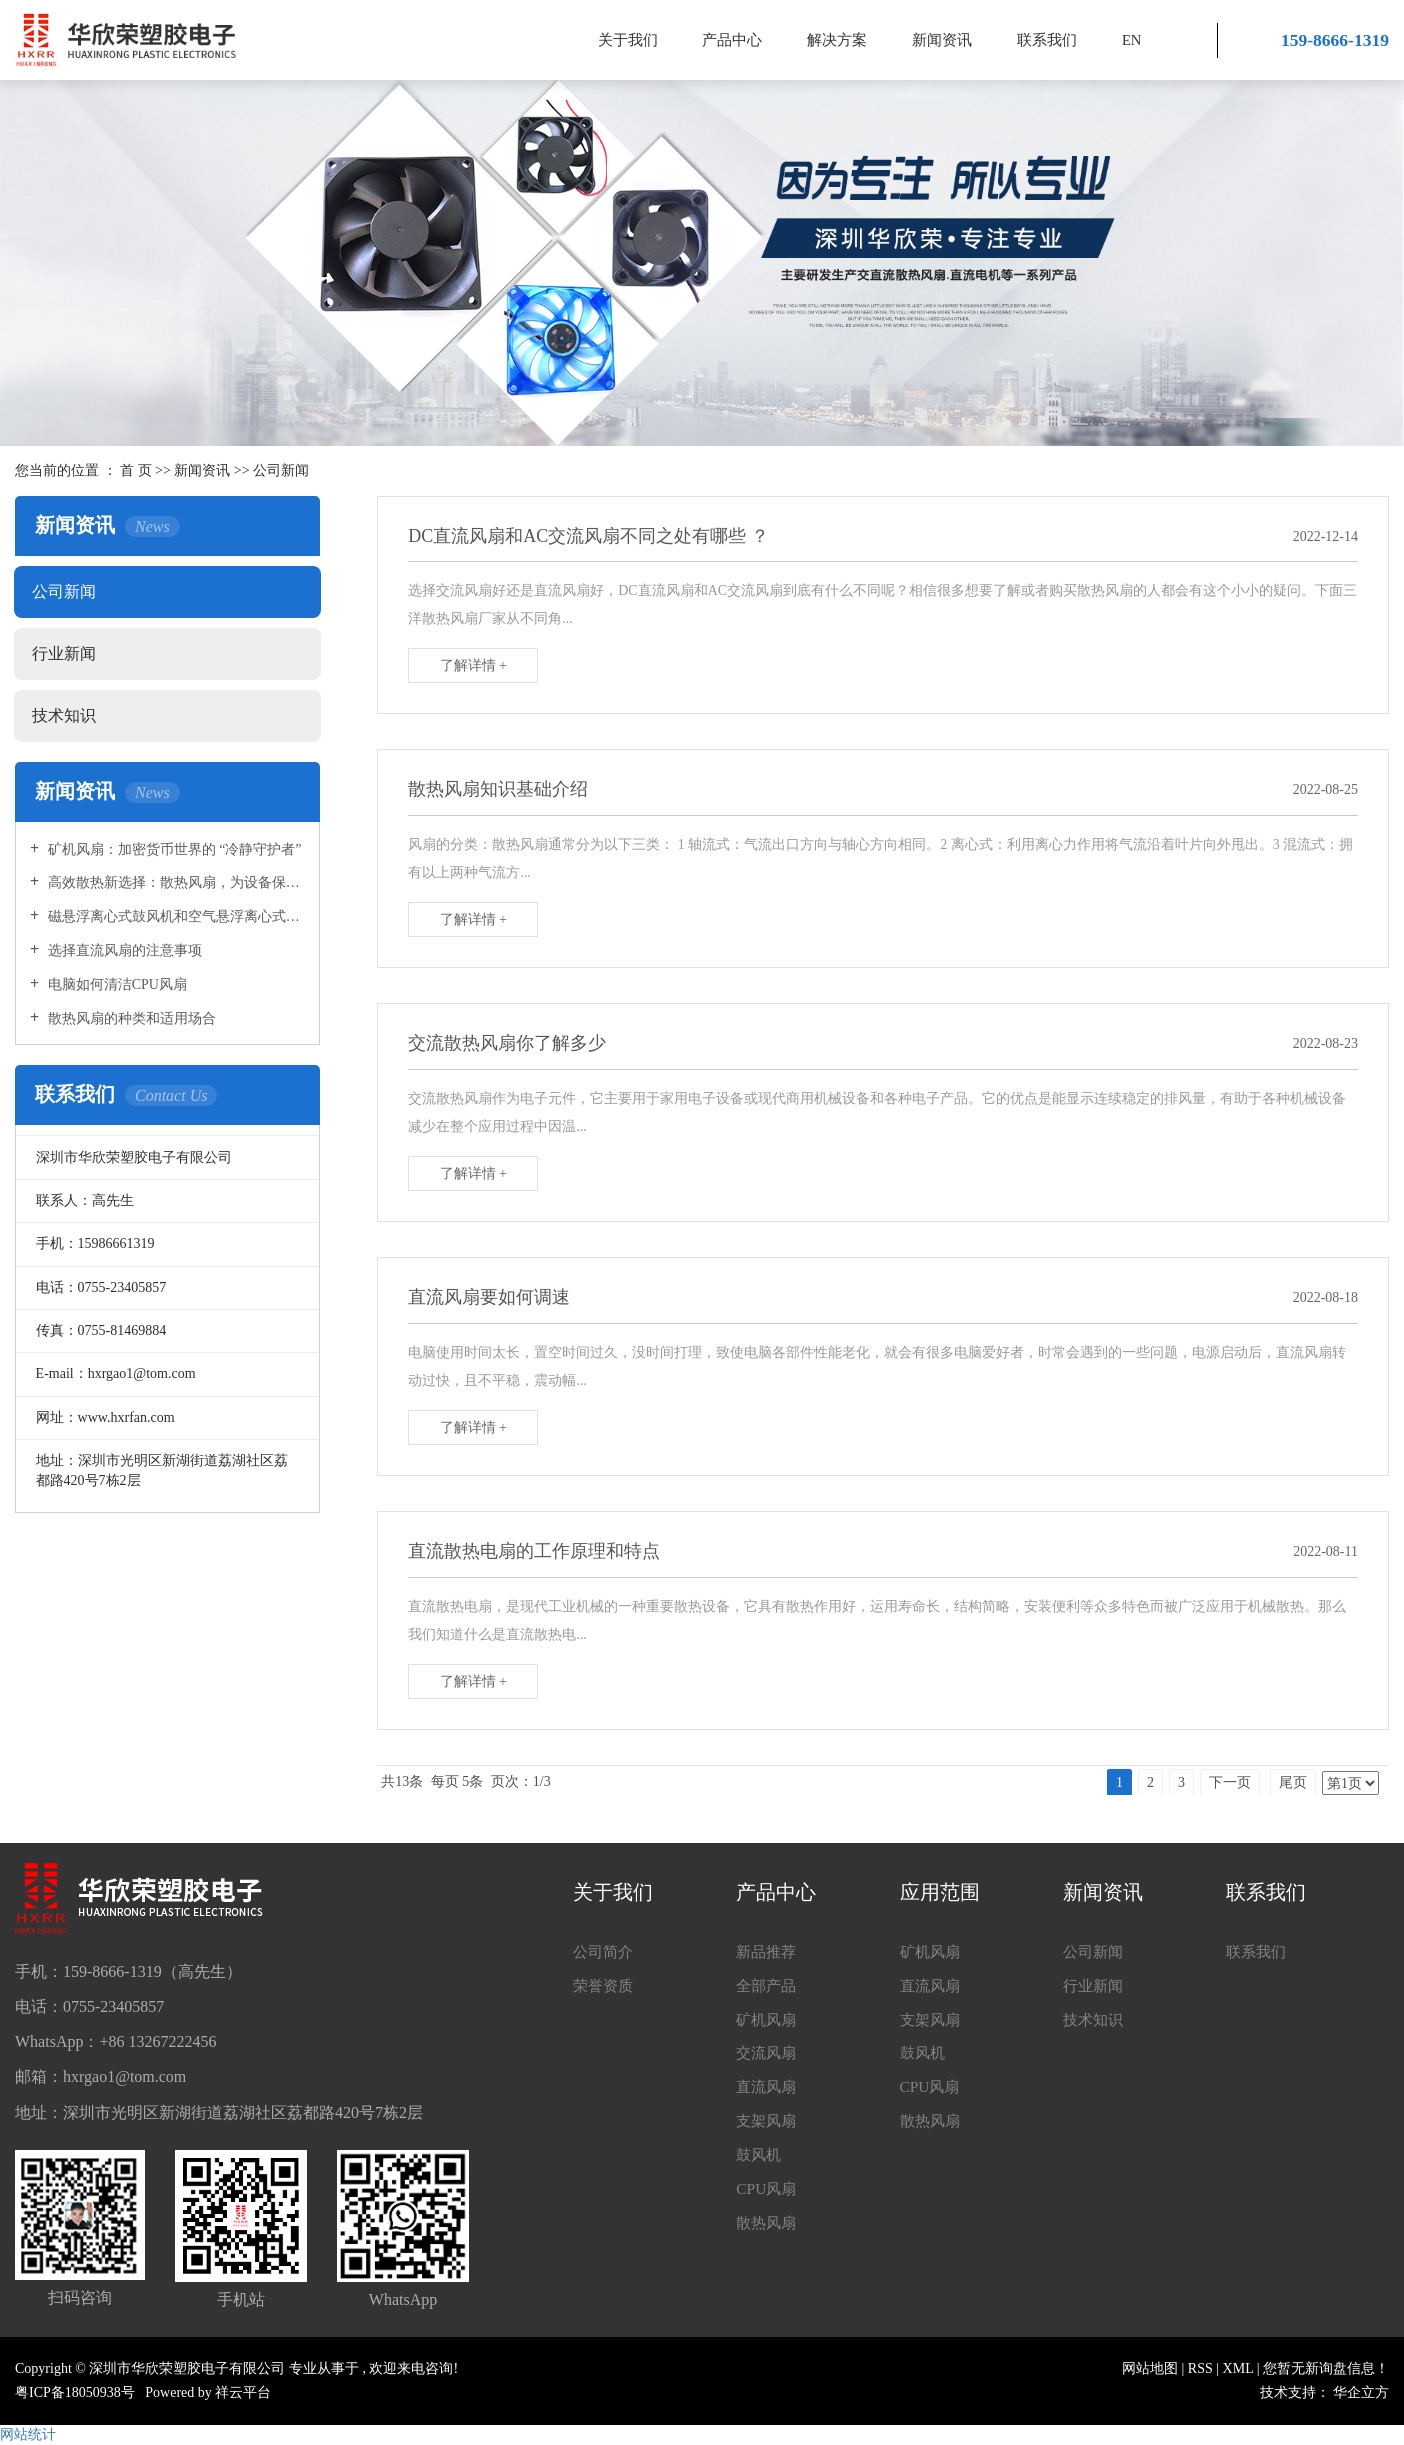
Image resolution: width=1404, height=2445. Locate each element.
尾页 (1293, 1782)
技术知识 (64, 715)
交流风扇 (768, 2057)
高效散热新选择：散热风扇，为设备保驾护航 (174, 882)
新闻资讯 (942, 40)
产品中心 (732, 40)
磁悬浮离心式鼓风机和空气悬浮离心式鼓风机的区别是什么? (174, 916)
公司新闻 (281, 470)
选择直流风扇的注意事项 (123, 950)
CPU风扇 (767, 2198)
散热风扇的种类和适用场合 (130, 1018)
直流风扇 (768, 2092)
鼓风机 (760, 2163)
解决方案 (837, 40)
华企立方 (1361, 2392)
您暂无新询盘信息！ (1326, 2368)
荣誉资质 (605, 1987)
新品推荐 (768, 1952)
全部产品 (768, 1987)
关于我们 (628, 40)
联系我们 (1047, 40)
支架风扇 (768, 2128)
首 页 (136, 470)
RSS (1200, 2368)
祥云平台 (243, 2392)
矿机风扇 (768, 2022)
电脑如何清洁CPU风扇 (115, 984)
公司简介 (605, 1952)
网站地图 (1152, 2368)
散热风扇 (768, 2233)
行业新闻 (64, 653)
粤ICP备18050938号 (75, 2392)
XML (1238, 2368)
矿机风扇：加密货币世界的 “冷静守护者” (172, 849)
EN (1131, 40)
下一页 (1230, 1782)
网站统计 (28, 2434)
